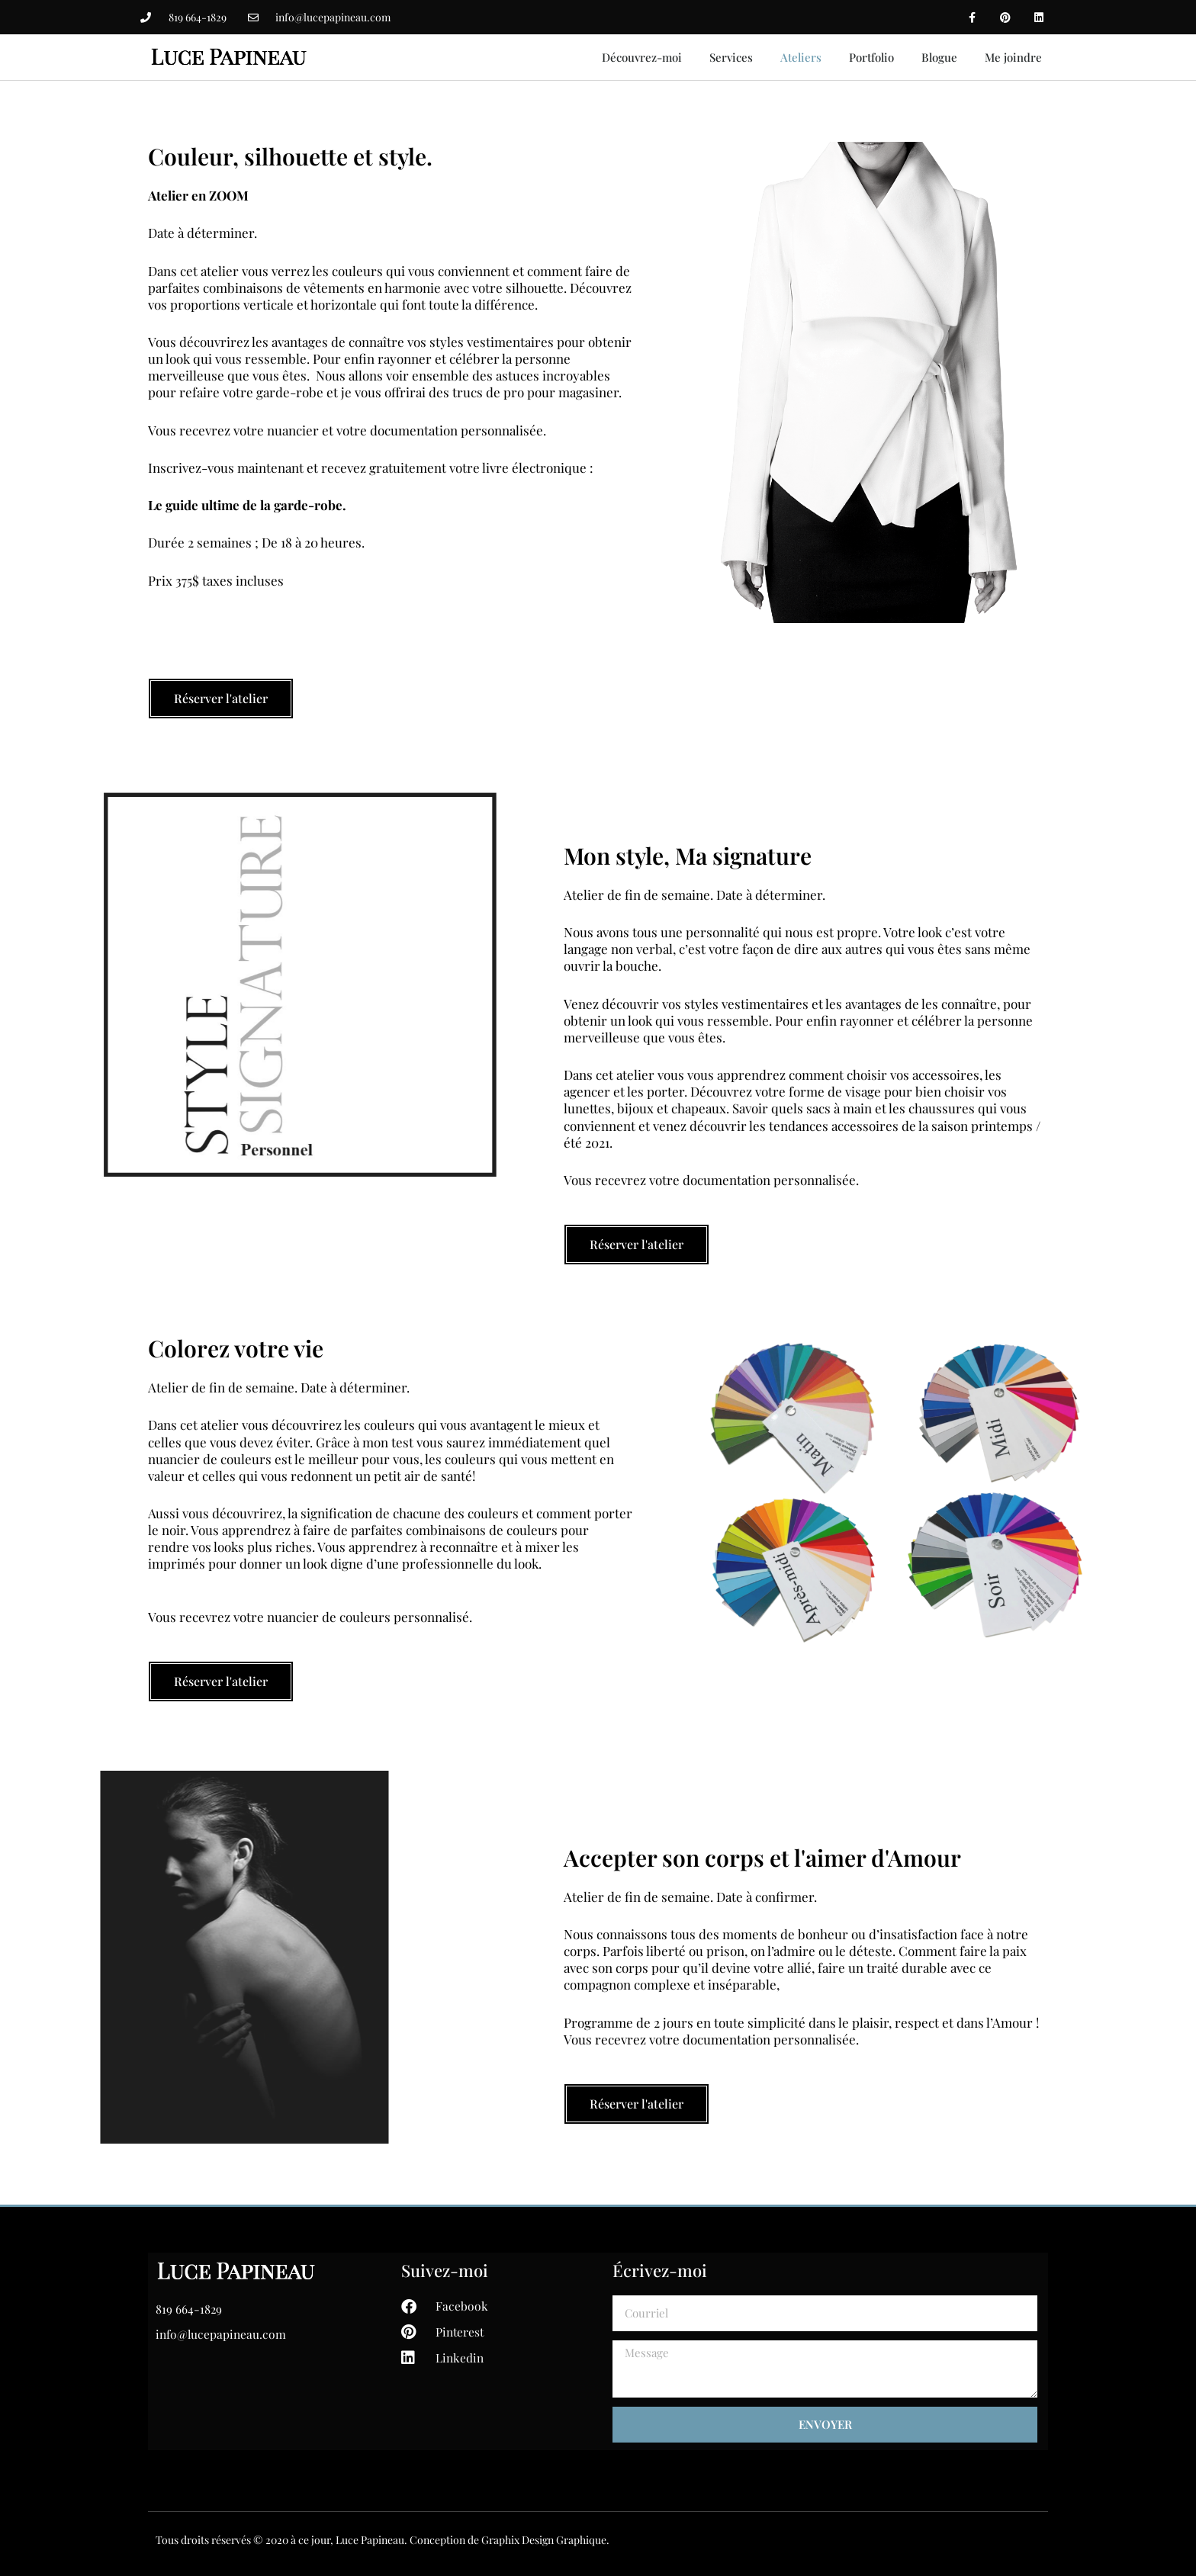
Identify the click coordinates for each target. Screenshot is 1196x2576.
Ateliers (800, 57)
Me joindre (1013, 57)
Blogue (939, 57)
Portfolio (871, 57)
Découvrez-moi (642, 57)
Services (731, 57)
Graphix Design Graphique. (545, 2540)
